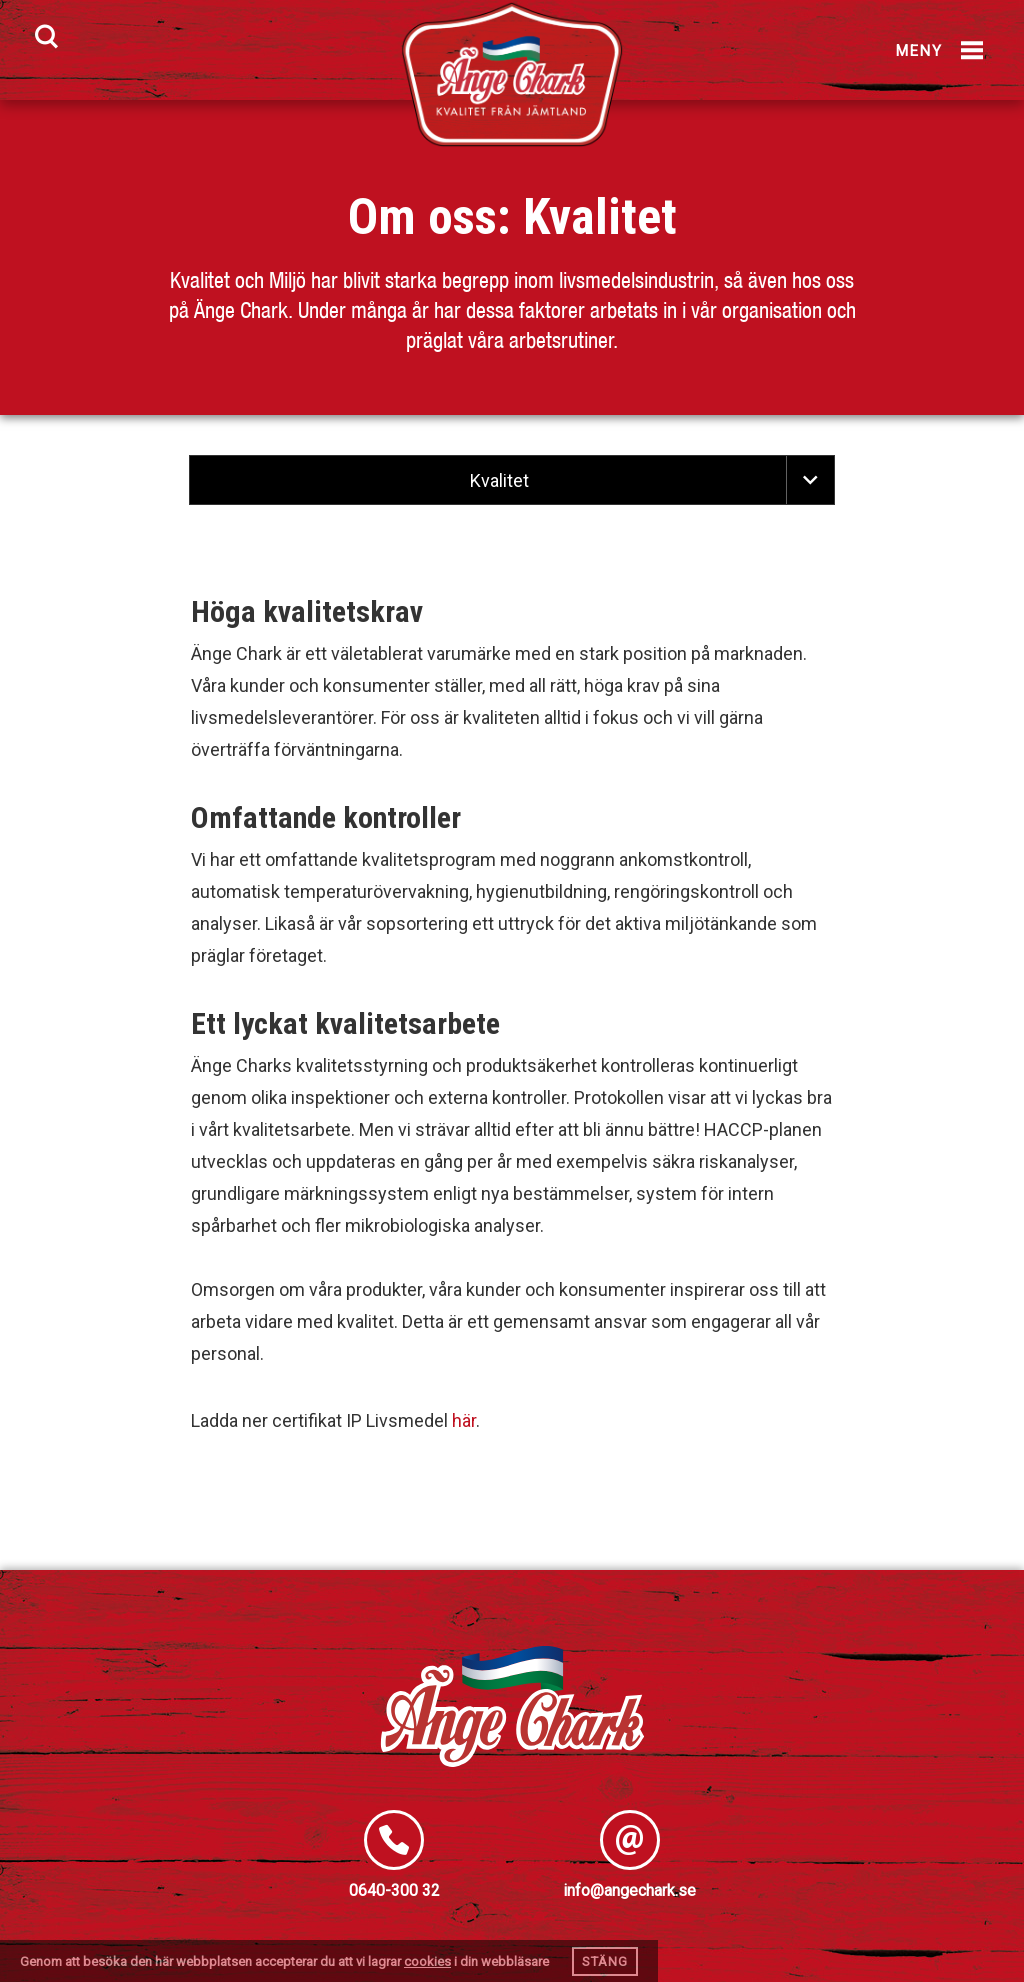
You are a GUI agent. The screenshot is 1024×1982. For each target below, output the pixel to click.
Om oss (422, 217)
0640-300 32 (394, 1890)
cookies (427, 1961)
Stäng (605, 1961)
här (464, 1420)
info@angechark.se (629, 1890)
